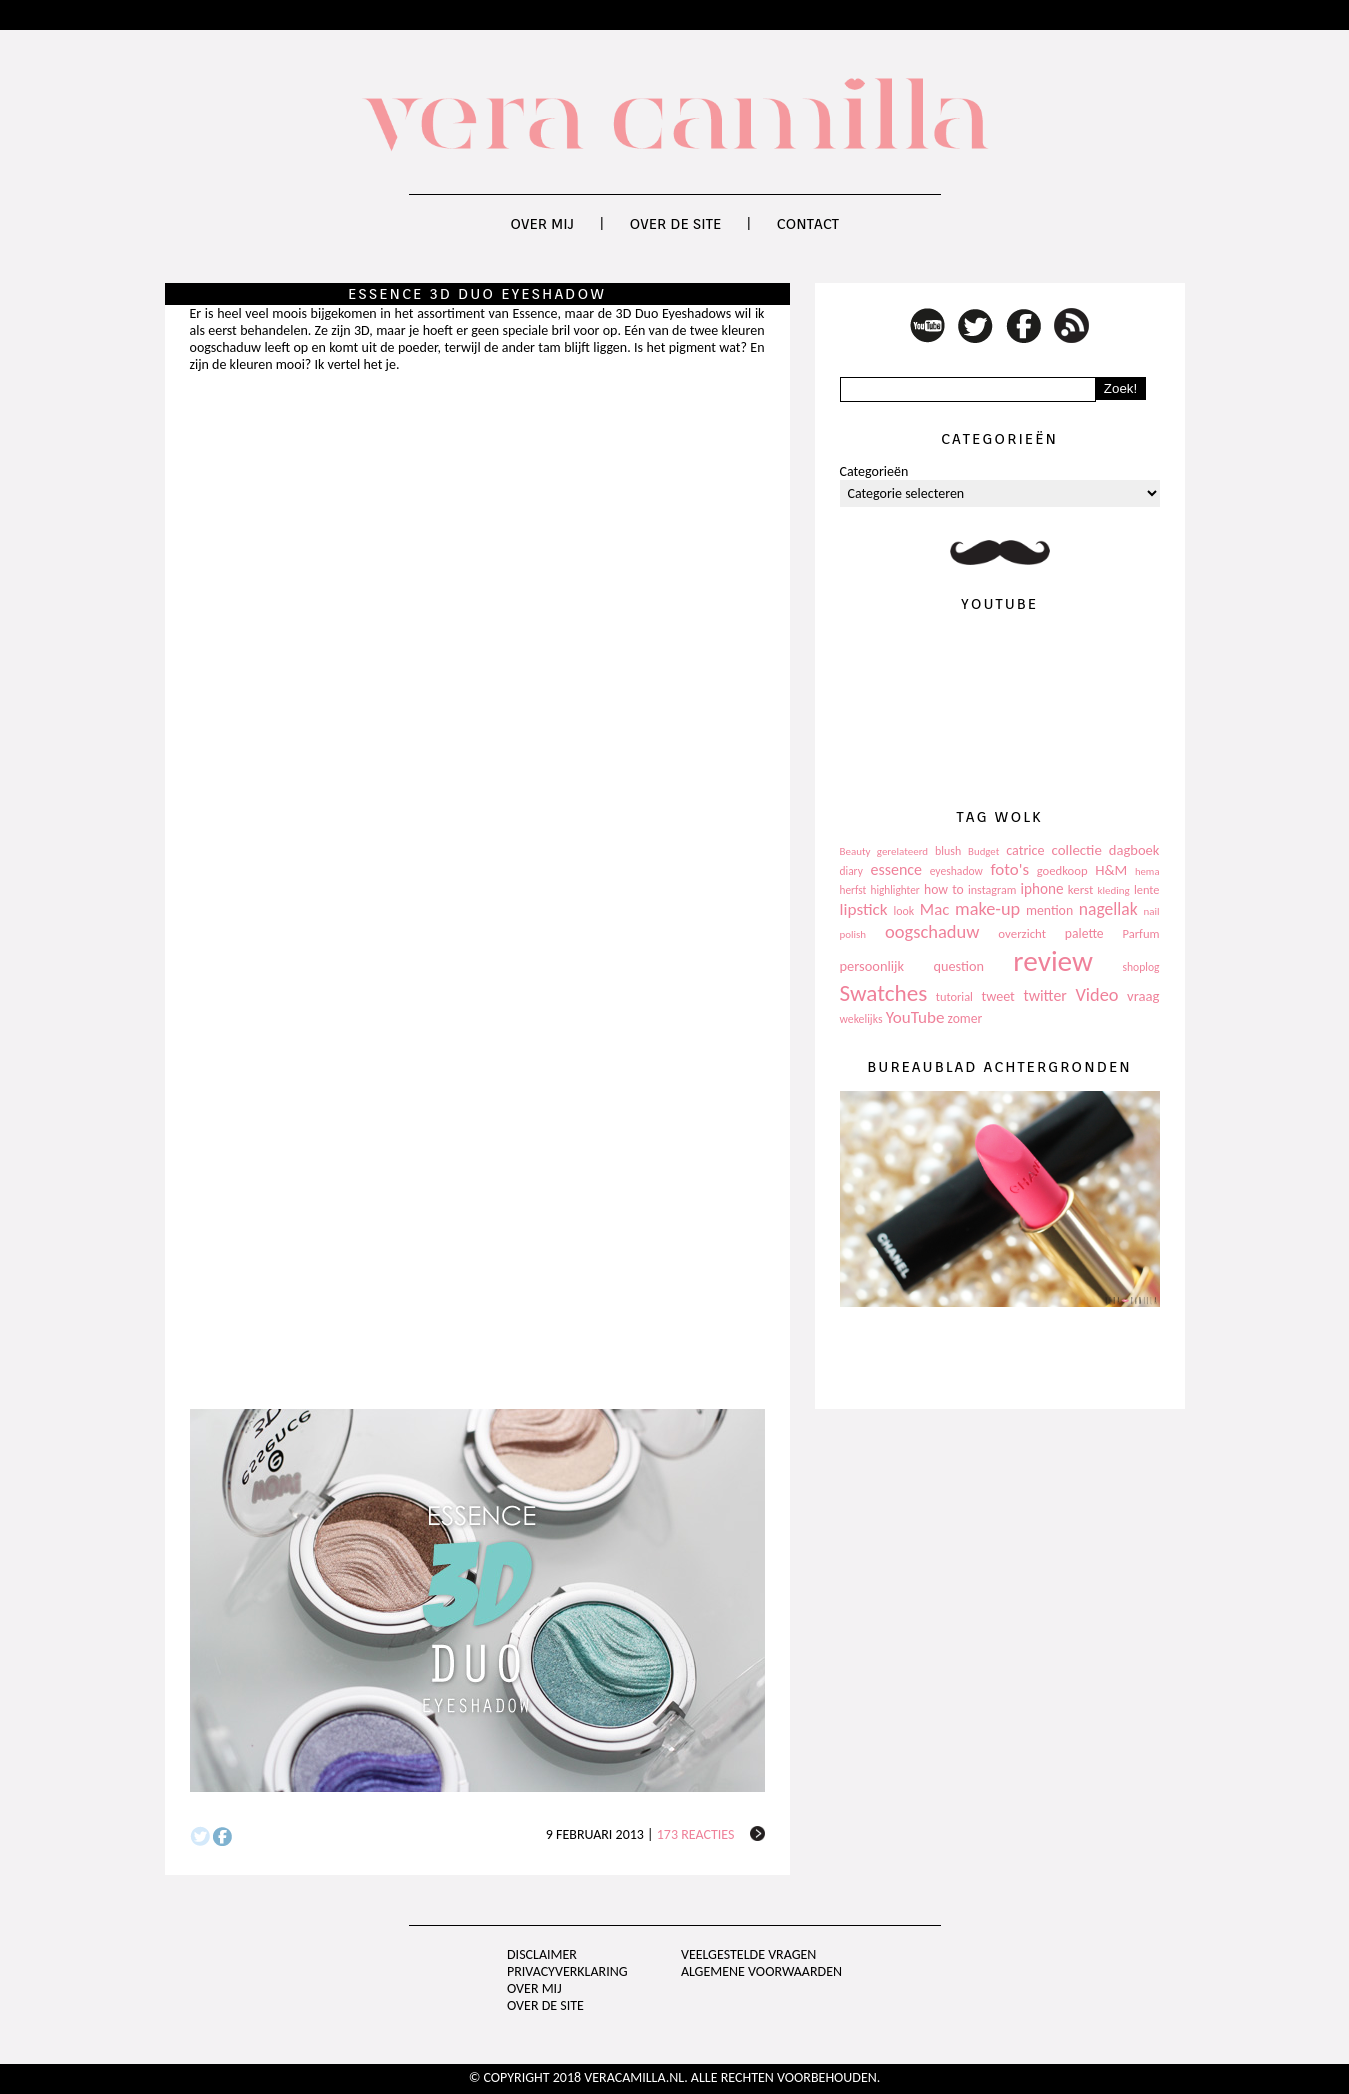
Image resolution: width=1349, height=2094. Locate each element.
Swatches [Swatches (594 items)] (884, 993)
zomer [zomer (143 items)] (965, 1018)
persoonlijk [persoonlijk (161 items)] (872, 966)
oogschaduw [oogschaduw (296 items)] (932, 931)
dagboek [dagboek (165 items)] (1134, 850)
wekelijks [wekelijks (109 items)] (861, 1019)
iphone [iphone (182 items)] (1042, 889)
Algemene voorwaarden (761, 1971)
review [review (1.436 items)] (1053, 961)
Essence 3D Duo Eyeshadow (477, 294)
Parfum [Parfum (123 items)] (1140, 933)
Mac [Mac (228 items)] (934, 909)
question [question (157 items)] (958, 966)
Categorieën (874, 471)
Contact (808, 224)
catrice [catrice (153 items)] (1025, 850)
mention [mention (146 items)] (1049, 910)
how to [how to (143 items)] (944, 889)
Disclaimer (542, 1954)
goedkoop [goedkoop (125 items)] (1062, 870)
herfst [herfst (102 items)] (853, 890)
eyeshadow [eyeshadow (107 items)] (956, 871)
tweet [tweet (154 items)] (997, 996)
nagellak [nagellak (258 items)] (1108, 909)
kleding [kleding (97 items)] (1114, 890)
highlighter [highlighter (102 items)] (895, 890)
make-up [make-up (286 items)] (987, 909)
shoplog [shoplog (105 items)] (1140, 967)
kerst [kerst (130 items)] (1081, 889)
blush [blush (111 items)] (948, 851)
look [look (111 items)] (903, 911)
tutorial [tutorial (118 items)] (954, 996)
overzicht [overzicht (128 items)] (1022, 933)
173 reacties (696, 1834)
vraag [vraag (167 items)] (1143, 996)
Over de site (675, 224)
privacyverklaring (567, 1971)
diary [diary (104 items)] (851, 871)
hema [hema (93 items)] (1147, 871)
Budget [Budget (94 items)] (983, 851)
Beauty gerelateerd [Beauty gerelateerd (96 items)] (884, 851)
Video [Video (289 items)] (1096, 995)
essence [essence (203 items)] (896, 869)
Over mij (542, 224)
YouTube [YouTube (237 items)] (915, 1017)
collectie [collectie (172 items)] (1077, 850)
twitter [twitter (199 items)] (1045, 995)
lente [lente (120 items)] (1147, 889)
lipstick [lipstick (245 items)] (864, 909)
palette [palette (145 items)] (1084, 933)
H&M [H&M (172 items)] (1111, 870)
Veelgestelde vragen (748, 1954)
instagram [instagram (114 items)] (992, 890)
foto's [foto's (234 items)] (1009, 869)
